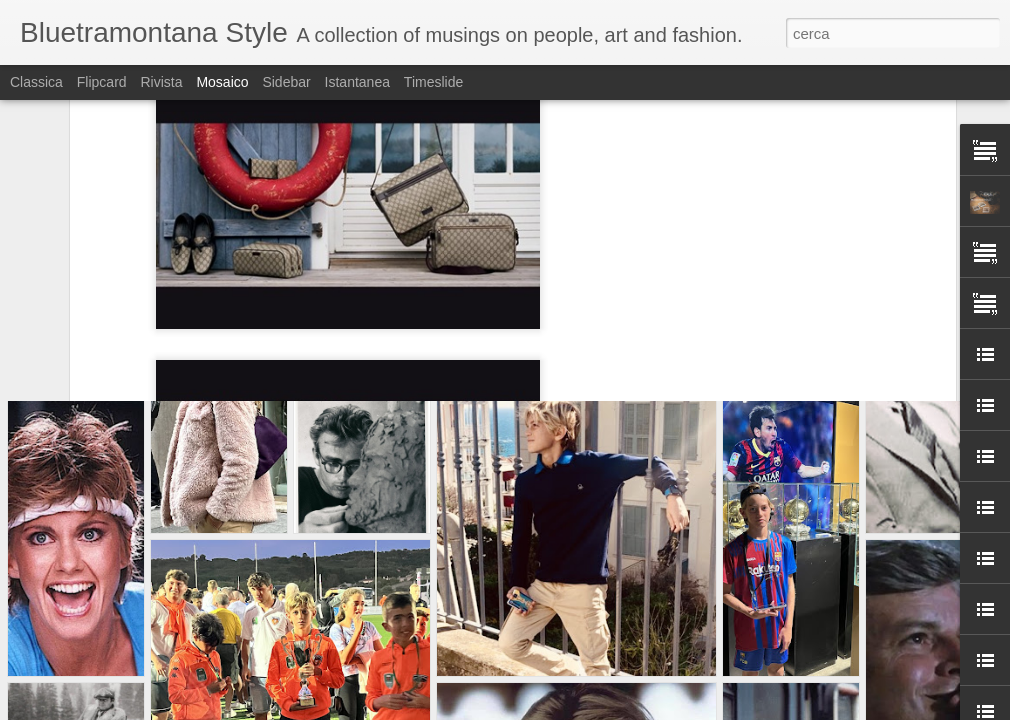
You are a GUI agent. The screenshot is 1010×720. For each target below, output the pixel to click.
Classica (36, 82)
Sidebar (286, 82)
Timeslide (433, 82)
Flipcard (102, 82)
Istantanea (357, 82)
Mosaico (222, 82)
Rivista (161, 82)
